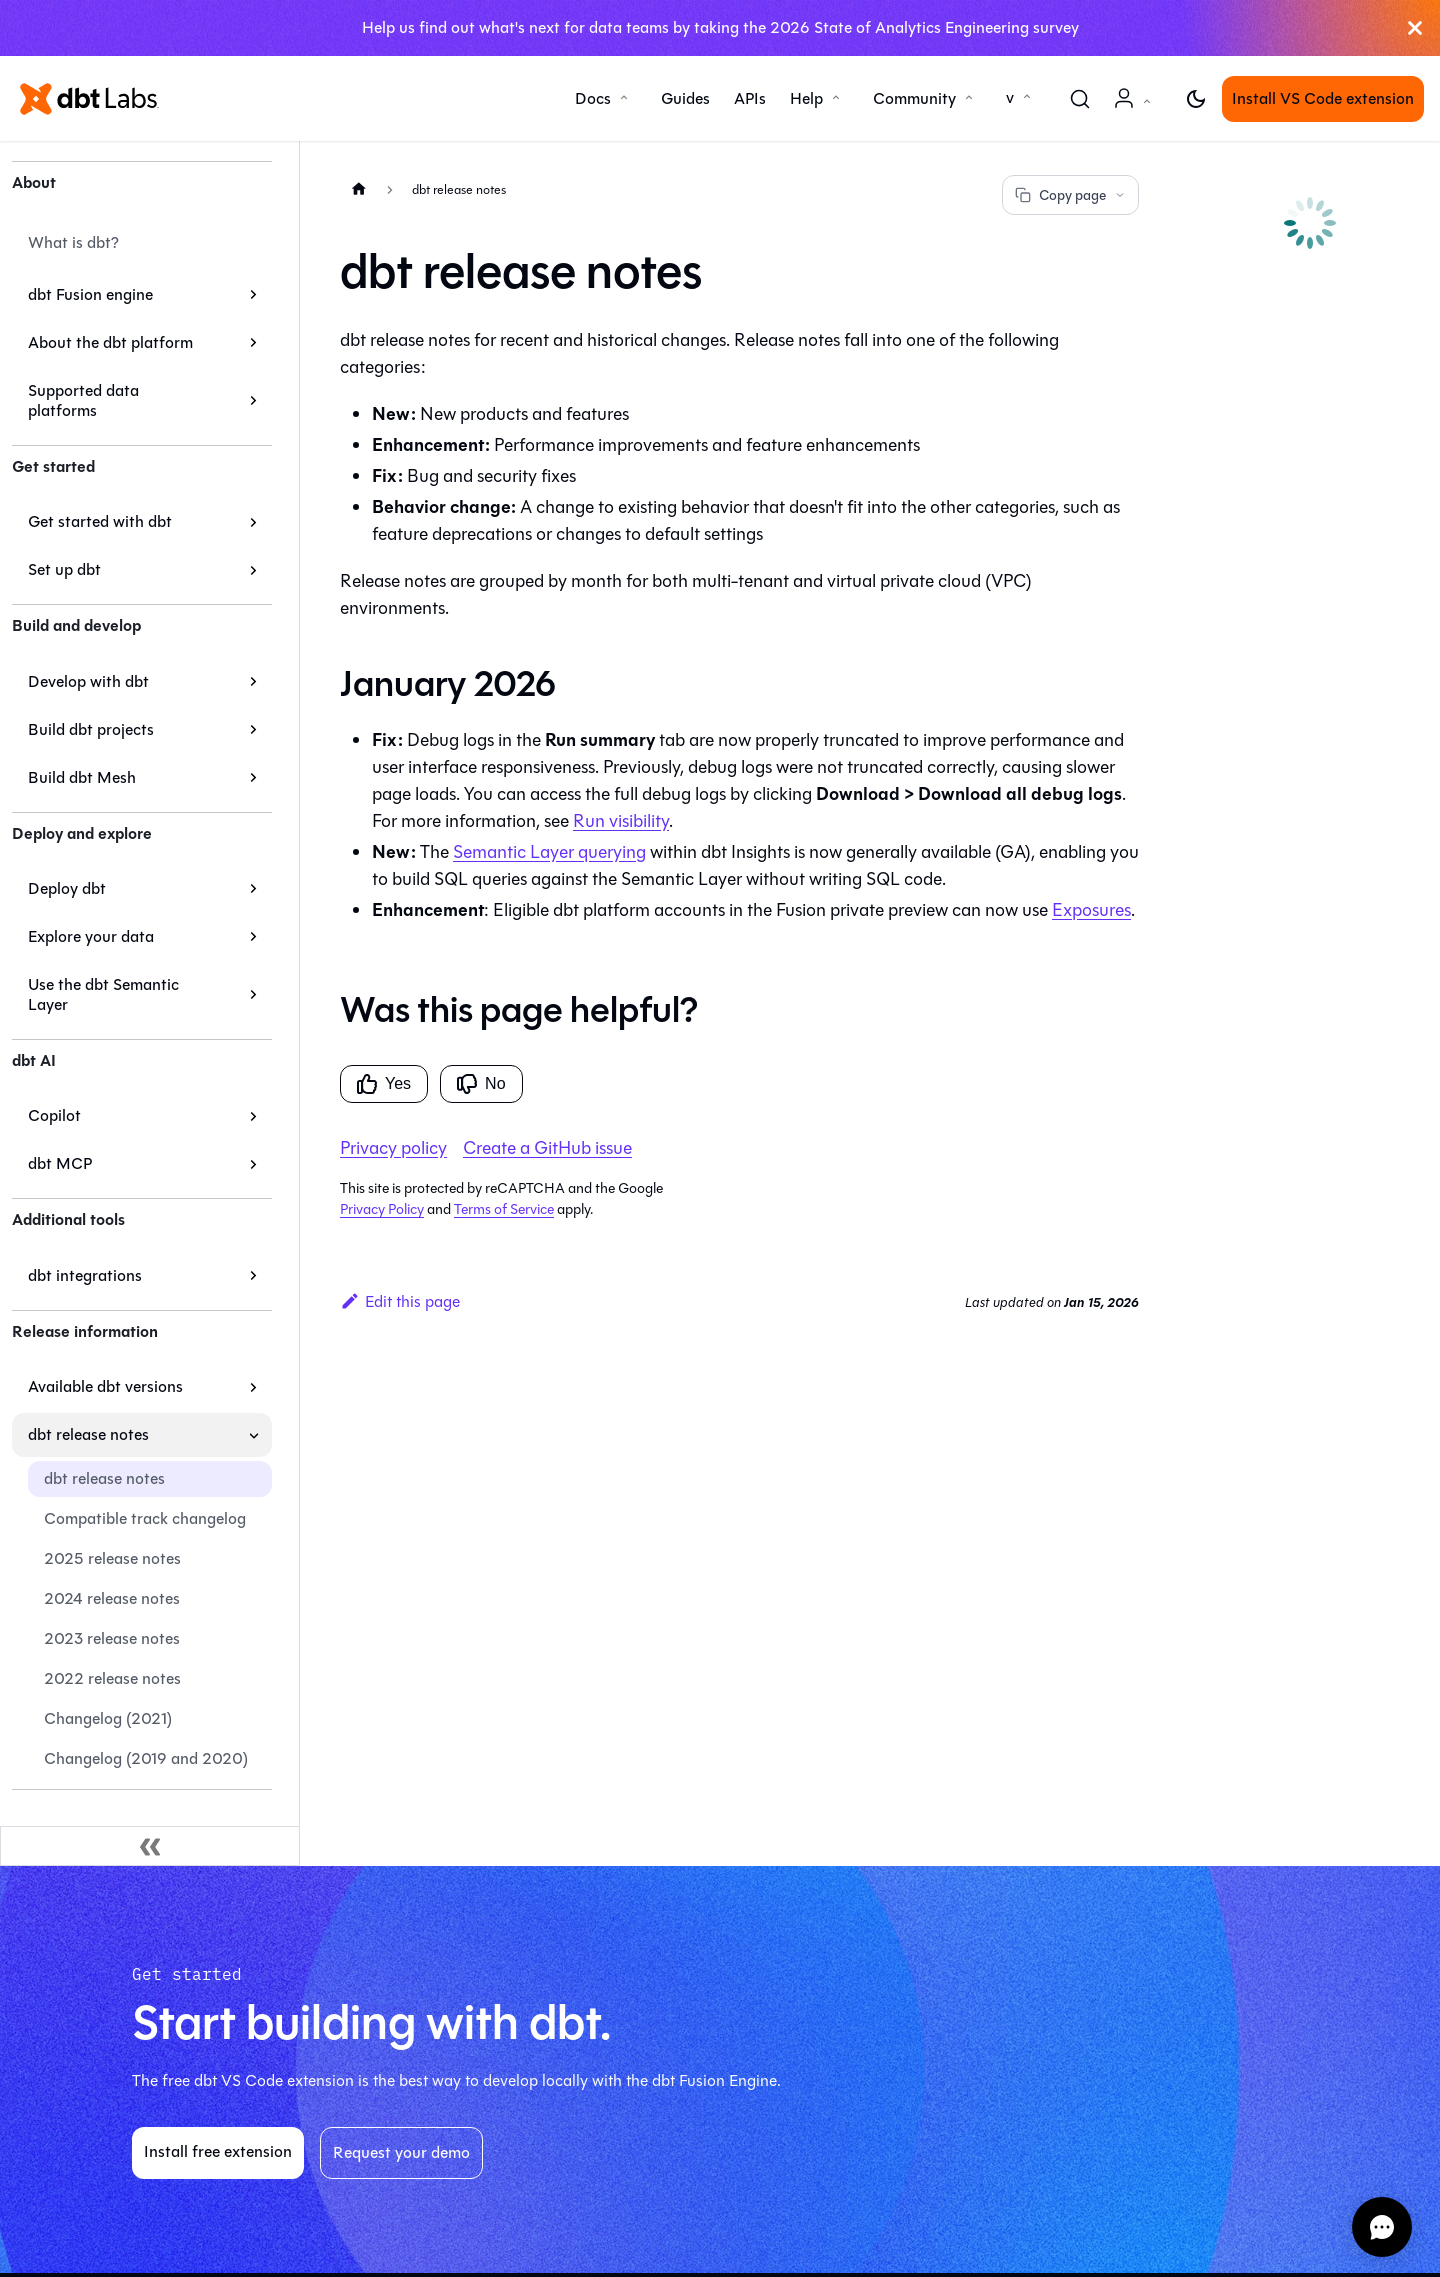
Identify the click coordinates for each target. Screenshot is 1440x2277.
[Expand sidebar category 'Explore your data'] (253, 937)
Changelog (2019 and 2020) (146, 1758)
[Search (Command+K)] (1080, 99)
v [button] (1010, 97)
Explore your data (91, 936)
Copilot (54, 1115)
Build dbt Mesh (82, 777)
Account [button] (1136, 108)
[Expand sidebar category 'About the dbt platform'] (253, 343)
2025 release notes (112, 1558)
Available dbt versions (105, 1386)
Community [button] (914, 98)
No (481, 1084)
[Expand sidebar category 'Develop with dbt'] (253, 682)
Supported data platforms (83, 400)
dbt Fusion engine (90, 294)
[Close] (1415, 28)
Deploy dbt (67, 888)
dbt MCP (60, 1163)
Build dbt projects (91, 729)
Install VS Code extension (1323, 98)
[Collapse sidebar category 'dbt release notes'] (253, 1435)
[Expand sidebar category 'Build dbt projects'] (253, 730)
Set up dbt (64, 569)
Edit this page (400, 1301)
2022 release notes (112, 1678)
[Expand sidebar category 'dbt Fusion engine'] (253, 295)
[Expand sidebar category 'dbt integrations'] (253, 1276)
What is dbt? (73, 242)
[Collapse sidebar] (150, 1846)
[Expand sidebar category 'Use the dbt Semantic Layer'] (253, 995)
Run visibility (621, 821)
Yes (384, 1084)
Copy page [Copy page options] (1070, 195)
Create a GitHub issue (547, 1148)
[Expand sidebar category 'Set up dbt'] (253, 570)
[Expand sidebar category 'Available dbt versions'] (253, 1387)
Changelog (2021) (108, 1718)
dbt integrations (85, 1275)
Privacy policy (393, 1148)
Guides (685, 98)
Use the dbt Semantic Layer (103, 994)
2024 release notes (112, 1598)
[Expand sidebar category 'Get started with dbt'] (253, 522)
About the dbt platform (110, 342)
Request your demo (401, 2152)
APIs (750, 98)
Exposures (1091, 910)
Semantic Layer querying (549, 852)
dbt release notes (88, 1434)
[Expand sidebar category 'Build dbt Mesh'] (253, 778)
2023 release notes (112, 1638)
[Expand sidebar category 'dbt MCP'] (253, 1164)
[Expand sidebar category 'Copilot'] (253, 1116)
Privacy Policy (382, 1209)
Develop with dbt (88, 681)
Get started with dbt (100, 521)
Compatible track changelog (145, 1518)
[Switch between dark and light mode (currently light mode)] (1196, 99)
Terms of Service (504, 1209)
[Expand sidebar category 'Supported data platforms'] (253, 401)
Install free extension (218, 2151)
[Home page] (359, 188)
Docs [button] (593, 98)
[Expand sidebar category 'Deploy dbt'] (253, 889)
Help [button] (806, 98)
